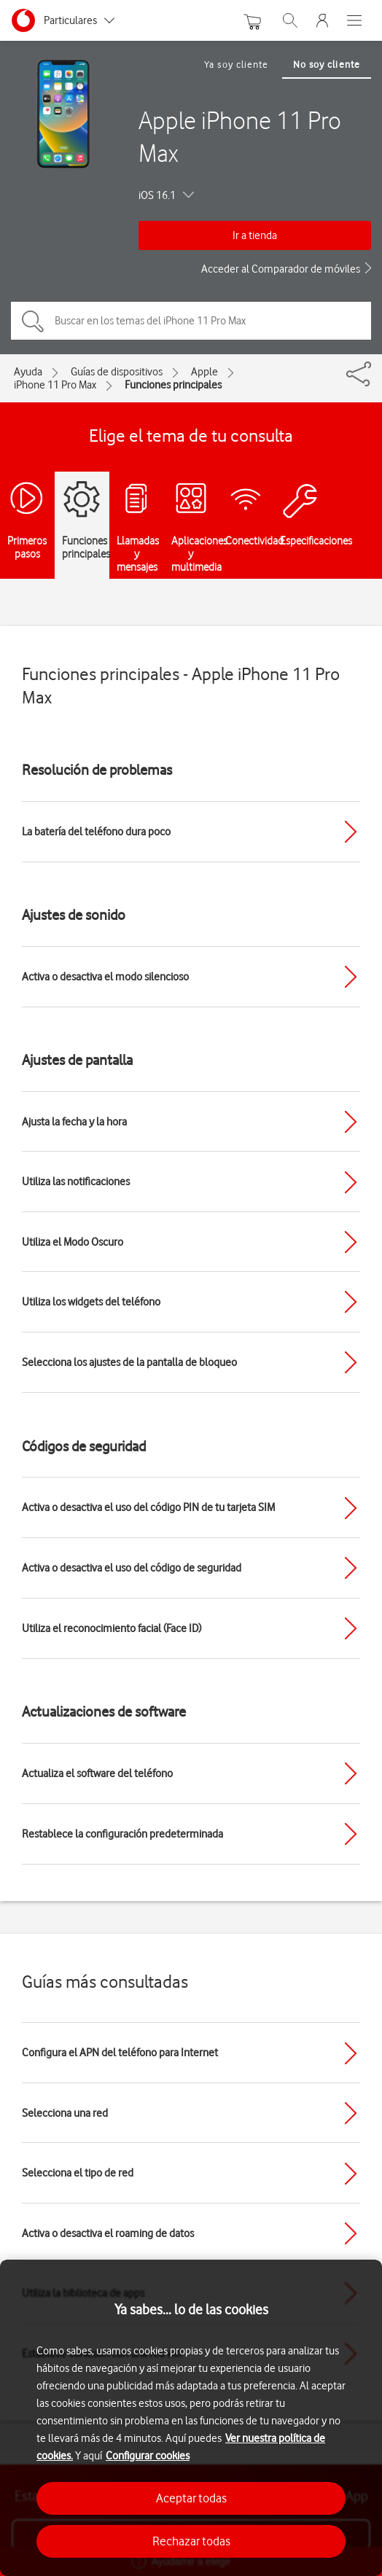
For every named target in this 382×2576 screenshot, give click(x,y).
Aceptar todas (191, 2498)
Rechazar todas (191, 2541)
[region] (191, 2418)
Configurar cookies (148, 2455)
